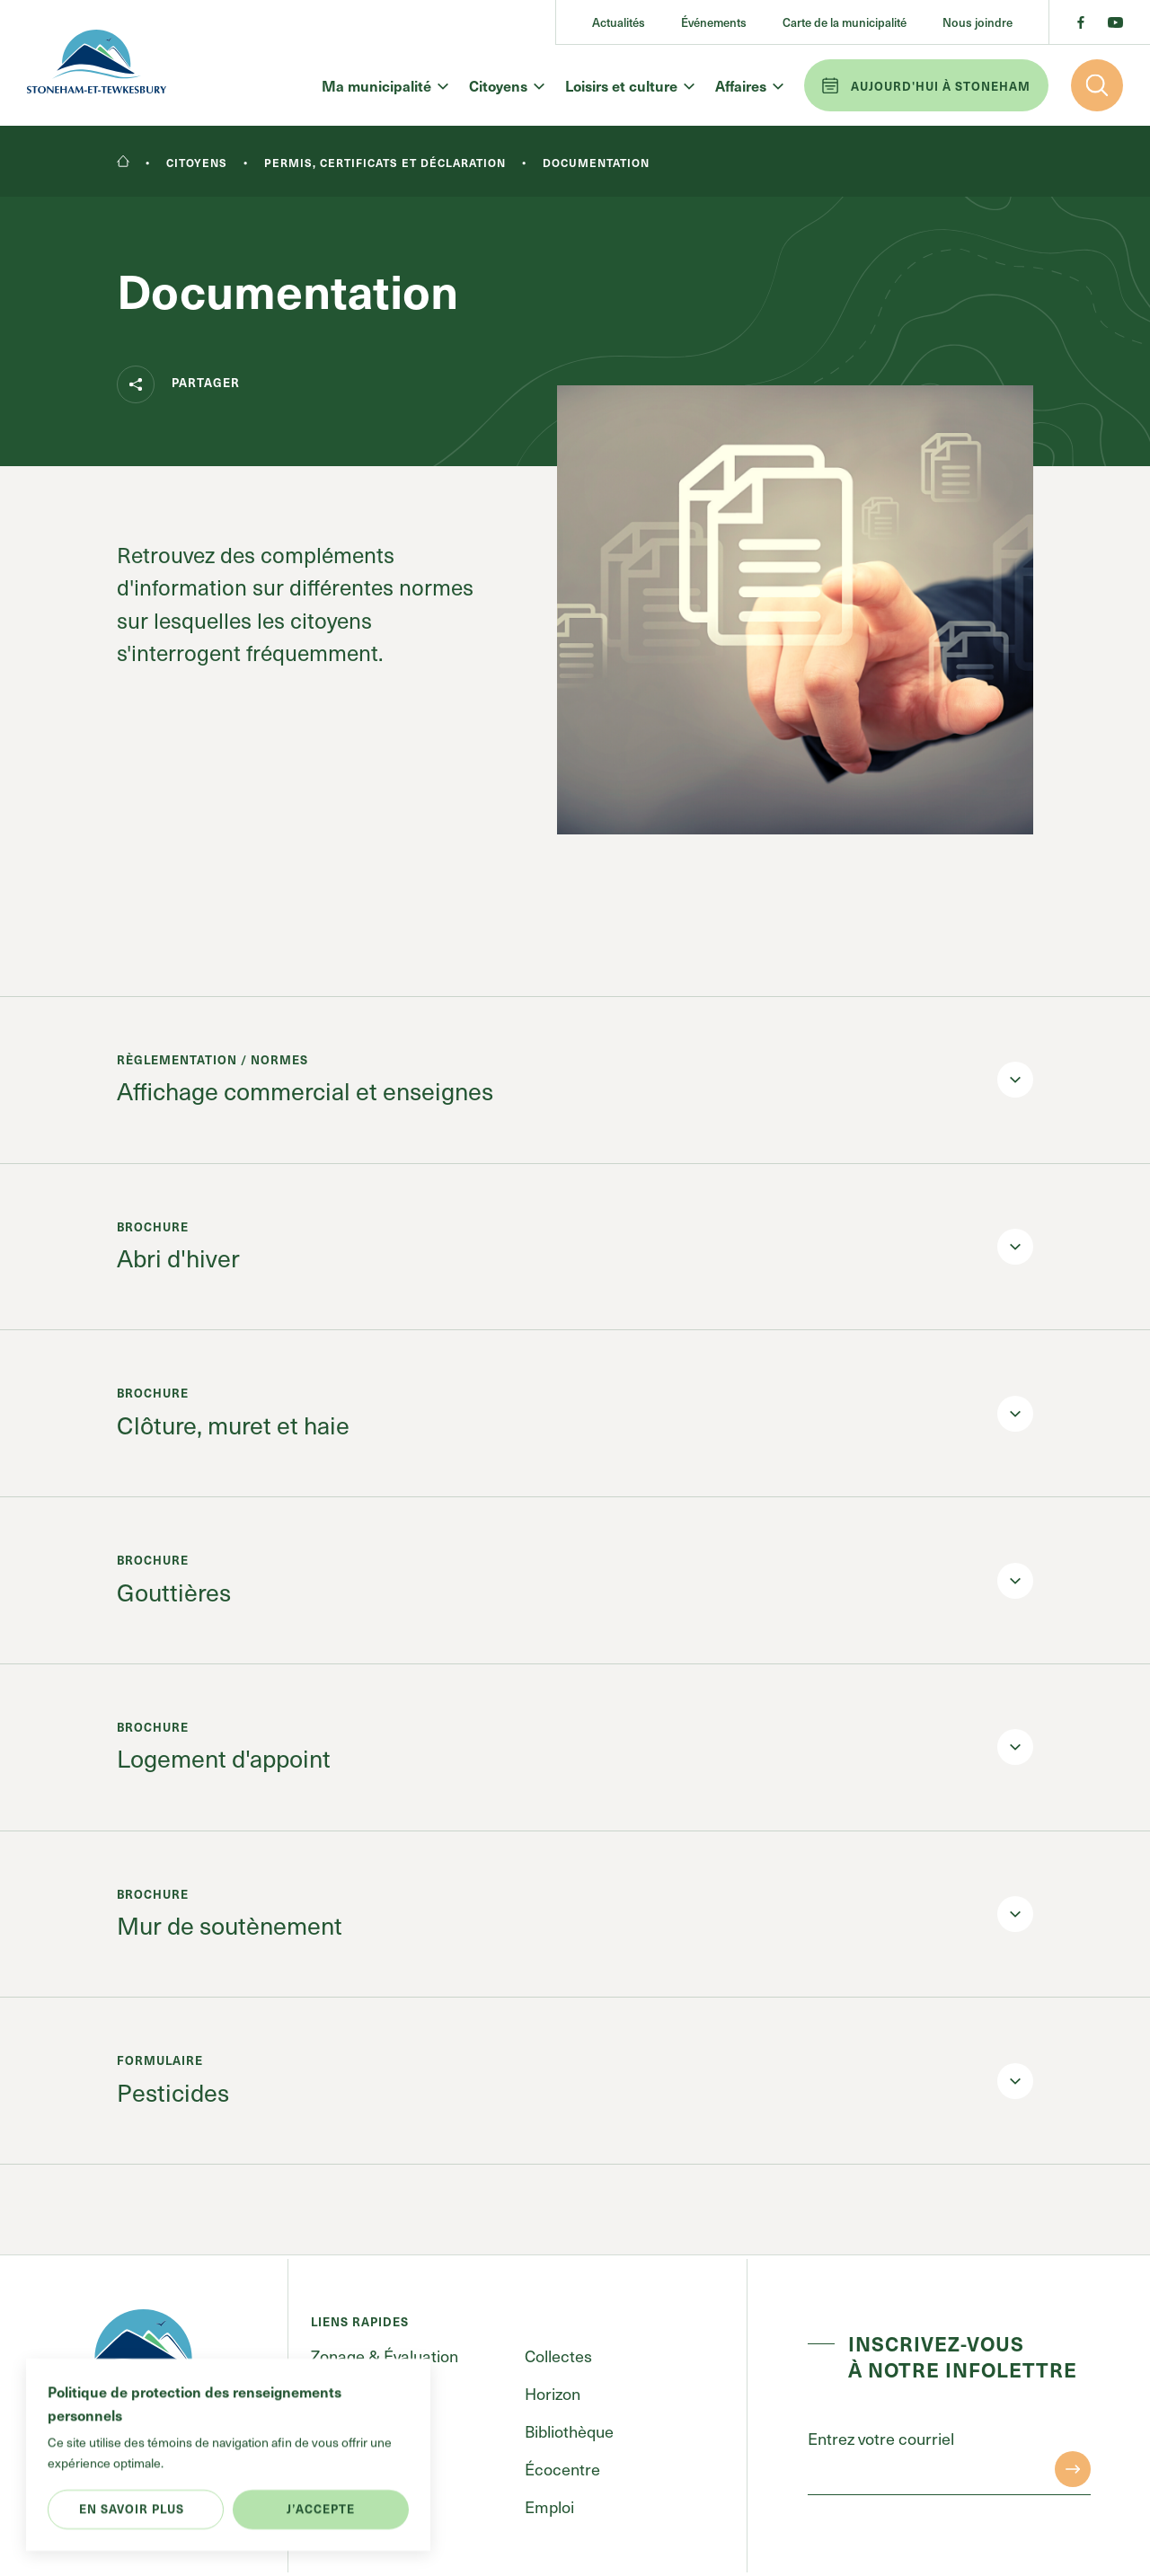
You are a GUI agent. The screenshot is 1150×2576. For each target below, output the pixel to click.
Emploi (549, 2506)
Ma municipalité (384, 85)
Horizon (552, 2393)
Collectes (558, 2355)
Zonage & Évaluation (384, 2355)
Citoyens (506, 85)
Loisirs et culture (629, 85)
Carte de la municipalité (845, 22)
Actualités (618, 22)
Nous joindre (977, 22)
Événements (714, 22)
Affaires (748, 85)
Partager (178, 384)
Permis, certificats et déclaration (385, 162)
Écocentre (562, 2469)
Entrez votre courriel (881, 2439)
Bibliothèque (569, 2431)
